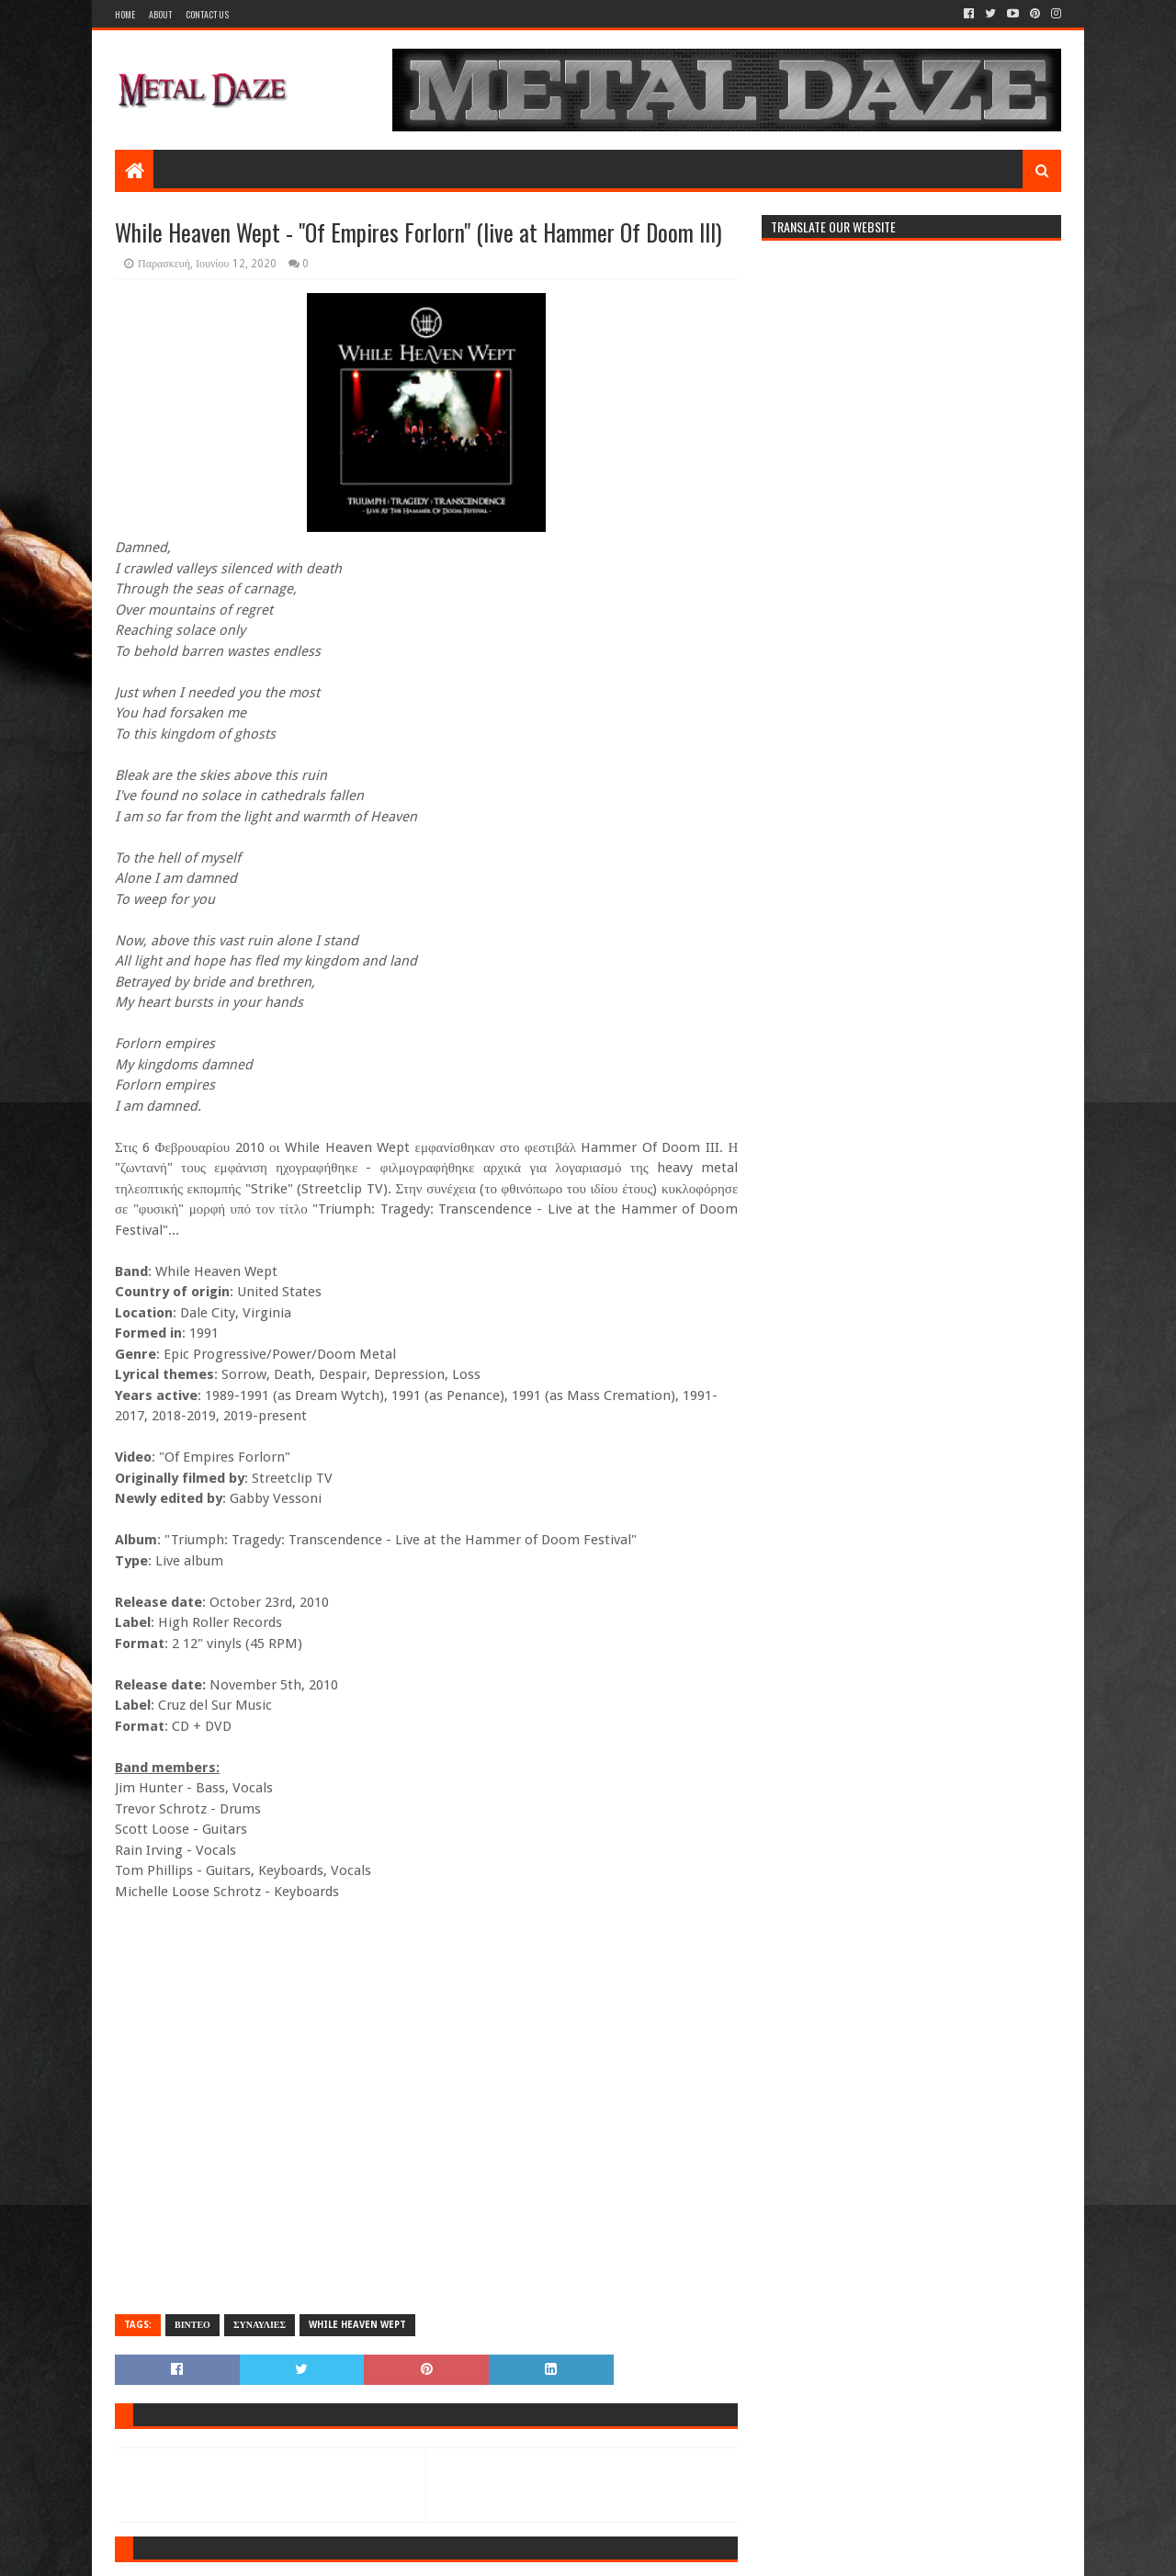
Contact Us (207, 14)
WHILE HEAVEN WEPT (357, 2325)
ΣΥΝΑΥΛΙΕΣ (259, 2325)
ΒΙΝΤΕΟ (192, 2325)
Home (125, 14)
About (160, 14)
